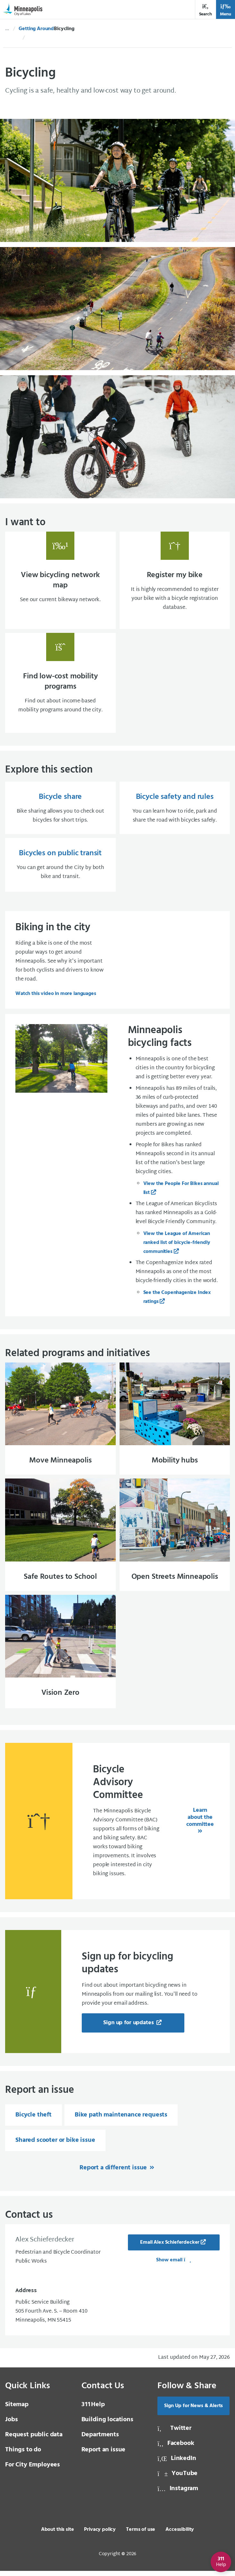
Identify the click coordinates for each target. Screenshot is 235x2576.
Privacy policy (100, 2534)
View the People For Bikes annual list (181, 1190)
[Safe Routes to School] (60, 1539)
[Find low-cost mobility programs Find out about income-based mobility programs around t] (60, 684)
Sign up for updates (129, 2028)
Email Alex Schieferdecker (169, 2247)
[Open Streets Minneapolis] (175, 1539)
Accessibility (179, 2534)
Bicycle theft (33, 2120)
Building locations (107, 2425)
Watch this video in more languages (55, 996)
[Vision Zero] (60, 1656)
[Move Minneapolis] (60, 1422)
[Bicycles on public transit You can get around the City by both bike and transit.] (60, 867)
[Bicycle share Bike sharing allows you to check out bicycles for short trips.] (60, 810)
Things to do (23, 2455)
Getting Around (36, 29)
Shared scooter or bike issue (55, 2145)
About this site (57, 2534)
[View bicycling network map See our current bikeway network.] (60, 581)
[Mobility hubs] (175, 1422)
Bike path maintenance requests (121, 2120)
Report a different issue (114, 2173)
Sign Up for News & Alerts (193, 2411)
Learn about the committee (200, 1822)
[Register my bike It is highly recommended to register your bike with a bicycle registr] (175, 581)
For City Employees (32, 2470)
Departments (100, 2440)
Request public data (34, 2440)
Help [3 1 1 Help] (93, 2410)
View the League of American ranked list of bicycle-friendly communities (176, 1245)
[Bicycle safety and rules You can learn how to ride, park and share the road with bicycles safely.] (175, 810)
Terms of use (140, 2534)
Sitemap (17, 2410)
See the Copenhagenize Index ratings (177, 1299)
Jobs (11, 2425)
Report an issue (103, 2455)
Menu (225, 10)
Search (205, 10)
